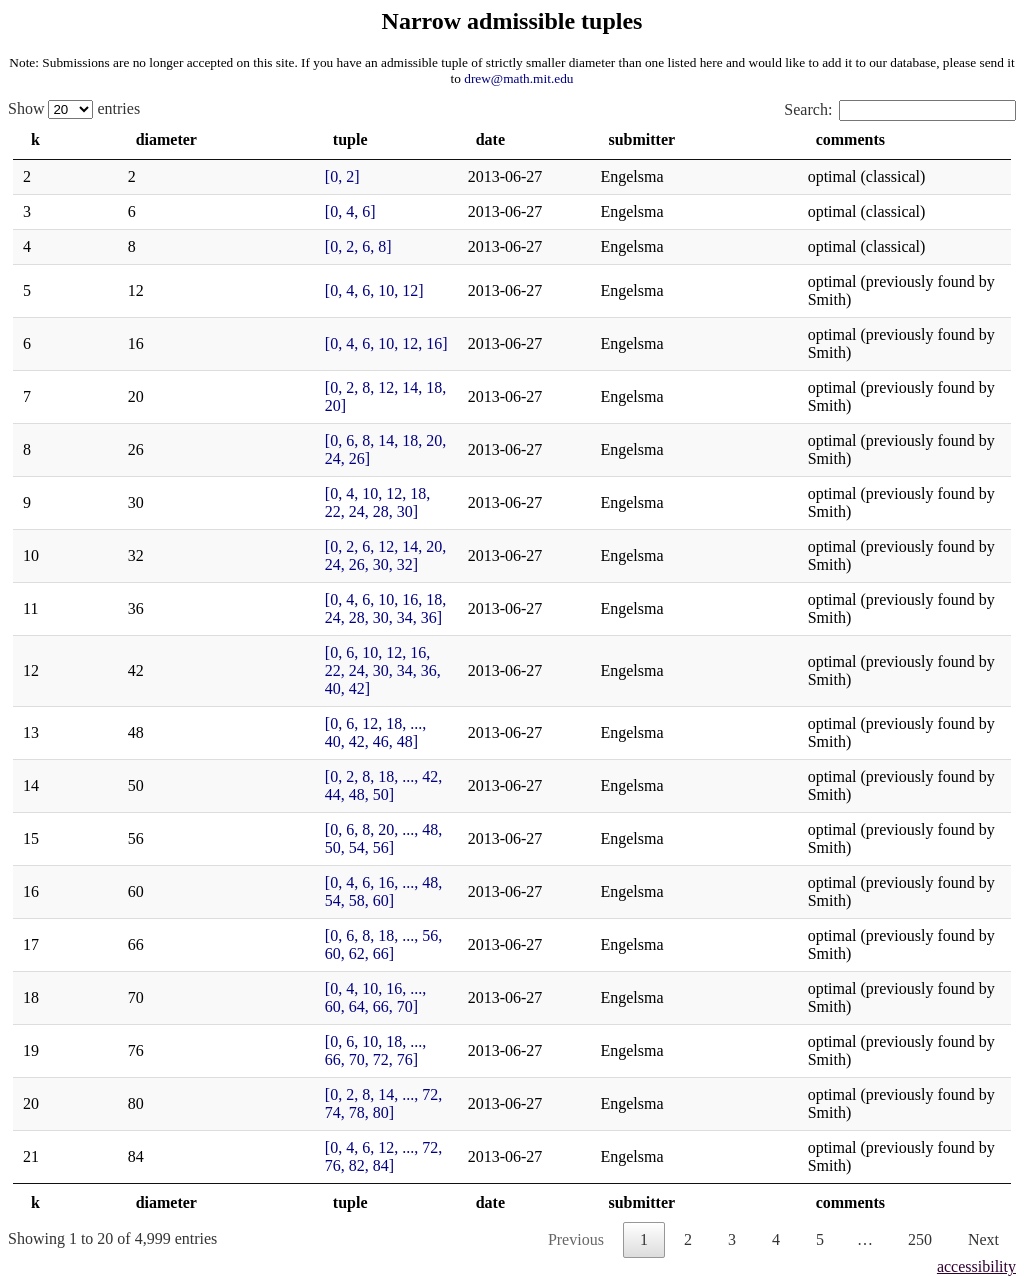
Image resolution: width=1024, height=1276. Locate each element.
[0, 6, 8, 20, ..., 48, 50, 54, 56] (273, 631)
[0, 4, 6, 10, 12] (227, 281)
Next (983, 915)
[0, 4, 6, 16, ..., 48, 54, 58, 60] (273, 666)
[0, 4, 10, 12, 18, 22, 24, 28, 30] (279, 421)
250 (920, 915)
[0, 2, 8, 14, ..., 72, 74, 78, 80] (273, 806)
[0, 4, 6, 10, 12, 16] (239, 316)
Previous (576, 915)
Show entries (74, 108)
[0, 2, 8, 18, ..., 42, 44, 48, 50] (273, 596)
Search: (900, 109)
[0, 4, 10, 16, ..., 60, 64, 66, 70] (277, 736)
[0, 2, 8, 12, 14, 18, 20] (251, 351)
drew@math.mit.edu (518, 78)
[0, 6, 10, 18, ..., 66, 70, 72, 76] (277, 771)
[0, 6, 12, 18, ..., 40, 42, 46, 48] (277, 561)
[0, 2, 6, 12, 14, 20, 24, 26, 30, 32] (287, 456)
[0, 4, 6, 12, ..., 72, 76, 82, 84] (273, 841)
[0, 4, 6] (203, 211)
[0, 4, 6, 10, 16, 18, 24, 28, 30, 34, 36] (299, 491)
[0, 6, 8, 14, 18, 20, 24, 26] (263, 386)
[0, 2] (195, 176)
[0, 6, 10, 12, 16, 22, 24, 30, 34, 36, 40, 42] (315, 526)
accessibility (976, 942)
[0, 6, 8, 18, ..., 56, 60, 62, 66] (273, 701)
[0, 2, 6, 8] (211, 246)
